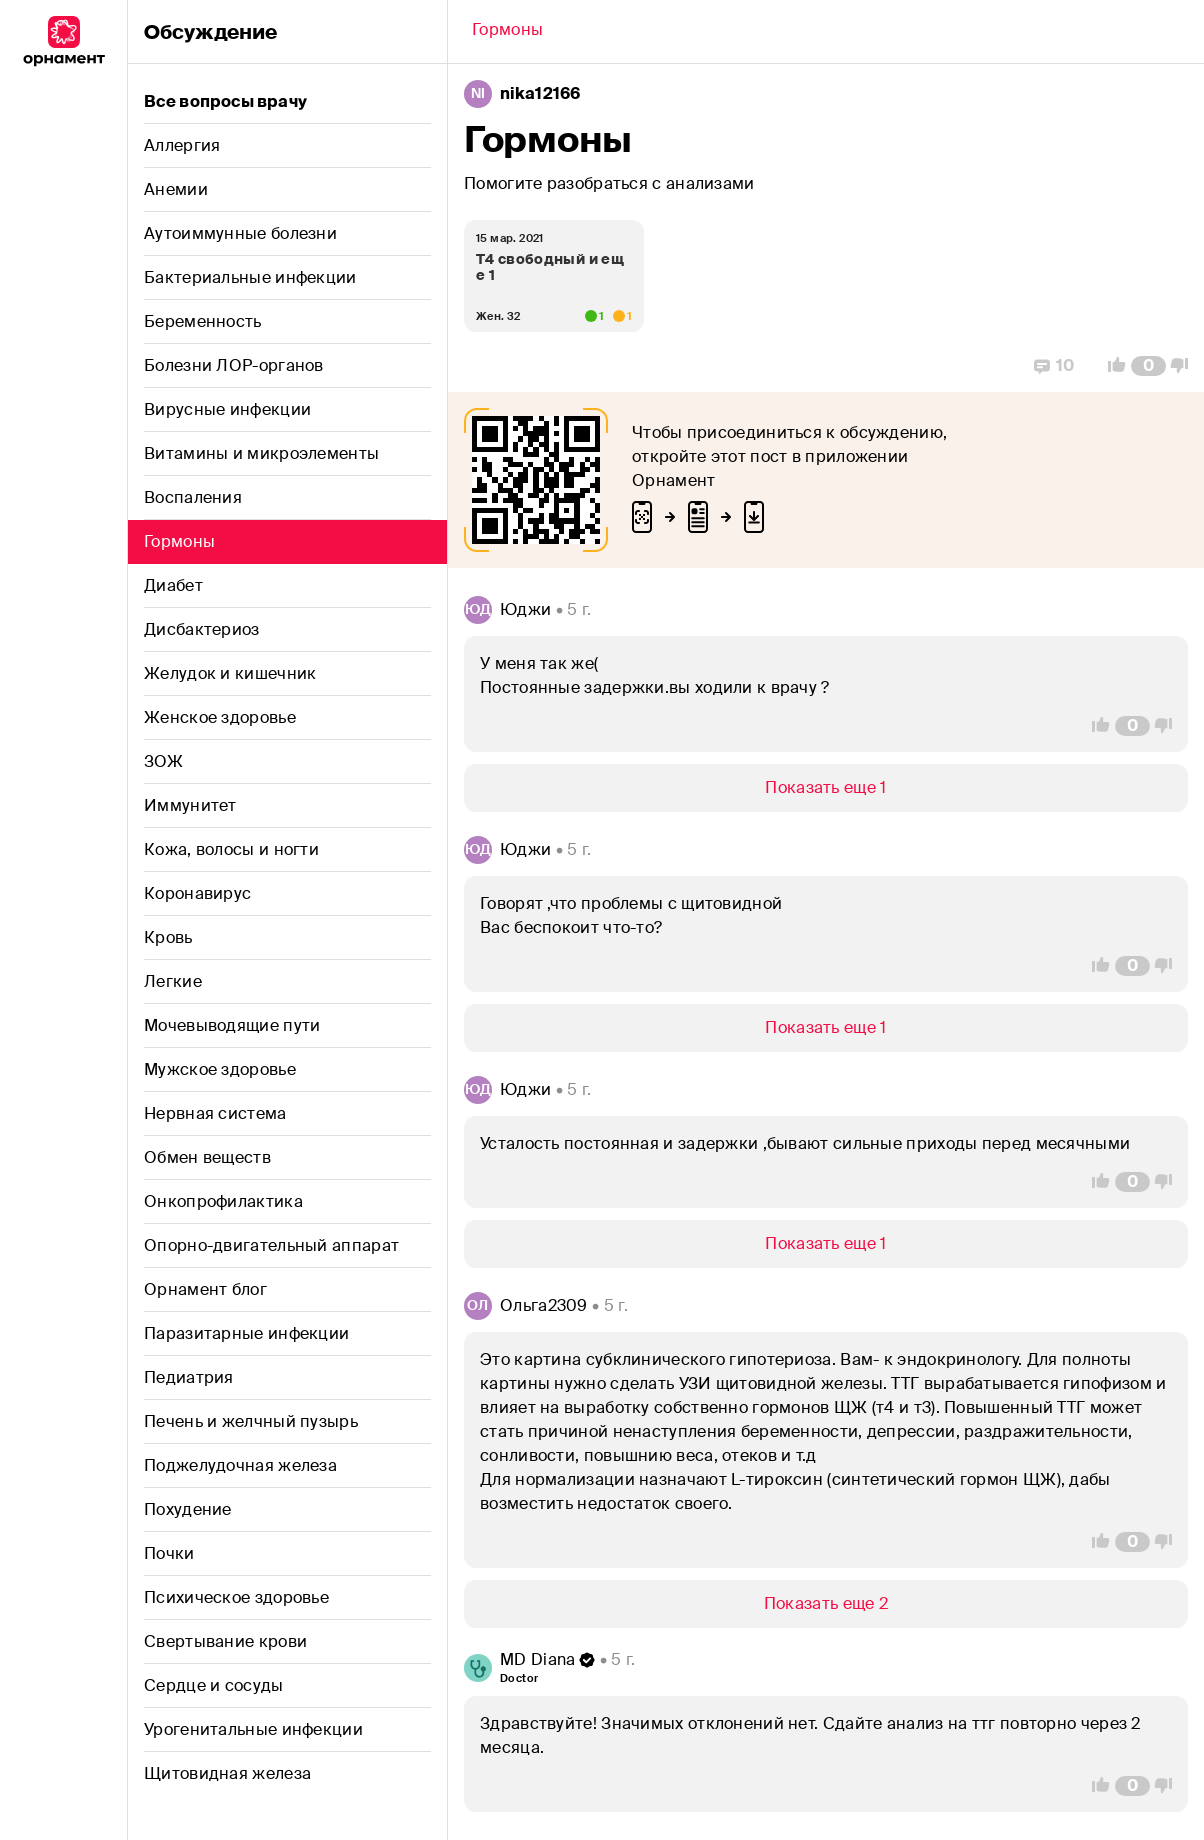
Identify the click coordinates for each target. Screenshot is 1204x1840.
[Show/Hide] (826, 788)
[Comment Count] (1148, 366)
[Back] (507, 32)
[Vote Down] (1185, 366)
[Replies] (1054, 366)
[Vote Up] (1111, 366)
